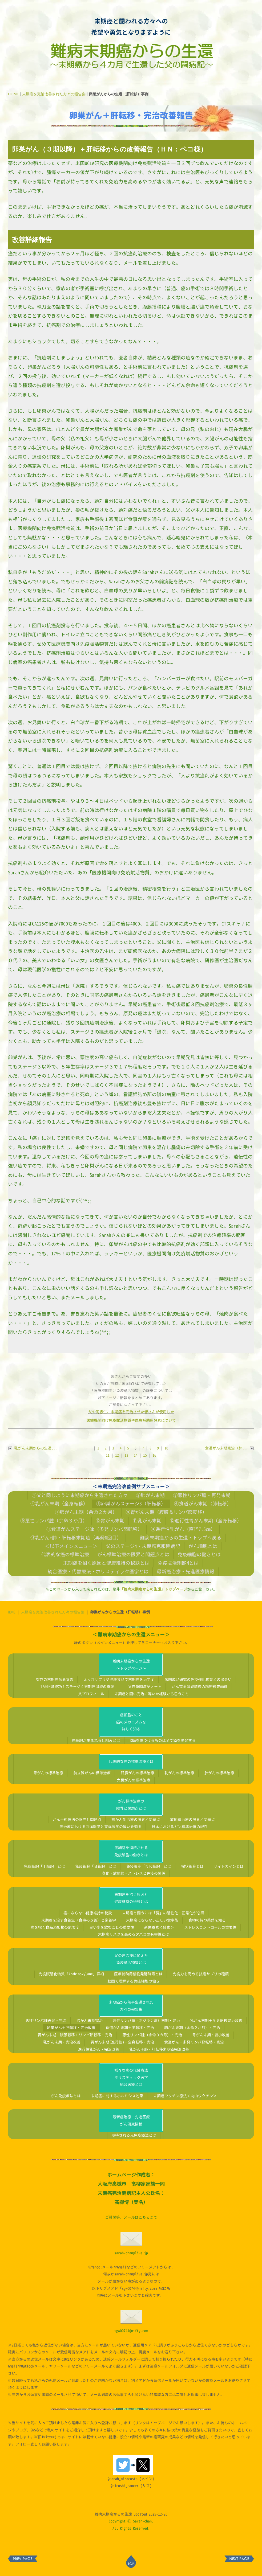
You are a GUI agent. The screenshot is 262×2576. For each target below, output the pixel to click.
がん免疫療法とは (66, 2095)
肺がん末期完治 (89, 2020)
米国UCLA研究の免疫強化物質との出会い (198, 1679)
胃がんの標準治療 (48, 1772)
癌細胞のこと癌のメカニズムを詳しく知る (131, 1721)
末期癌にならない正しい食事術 (152, 1920)
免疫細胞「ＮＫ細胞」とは (148, 1866)
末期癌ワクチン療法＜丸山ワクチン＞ (185, 2095)
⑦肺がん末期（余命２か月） (86, 1512)
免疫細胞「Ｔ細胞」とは (44, 1866)
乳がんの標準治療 (179, 1772)
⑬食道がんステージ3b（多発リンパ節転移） (94, 1529)
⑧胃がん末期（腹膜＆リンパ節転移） (166, 1512)
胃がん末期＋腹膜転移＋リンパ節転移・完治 (75, 2034)
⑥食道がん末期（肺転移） (203, 1503)
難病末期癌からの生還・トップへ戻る (180, 1537)
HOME (13, 94)
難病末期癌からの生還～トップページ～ (131, 1664)
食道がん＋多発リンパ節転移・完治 (194, 2042)
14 (136, 1455)
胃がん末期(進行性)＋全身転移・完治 (122, 2042)
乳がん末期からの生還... (32, 1448)
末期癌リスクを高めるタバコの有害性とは (133, 1934)
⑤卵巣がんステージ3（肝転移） (131, 1503)
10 (166, 1448)
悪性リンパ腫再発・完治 (45, 2020)
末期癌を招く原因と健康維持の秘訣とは (106, 1562)
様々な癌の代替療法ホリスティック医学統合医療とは (131, 2077)
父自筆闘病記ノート (145, 1686)
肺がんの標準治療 (219, 1772)
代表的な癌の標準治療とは (131, 1761)
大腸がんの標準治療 (133, 1780)
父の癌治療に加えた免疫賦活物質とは (131, 1959)
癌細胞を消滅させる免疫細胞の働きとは (131, 1851)
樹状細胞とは (192, 1866)
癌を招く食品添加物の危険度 (55, 1927)
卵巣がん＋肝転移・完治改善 (71, 2027)
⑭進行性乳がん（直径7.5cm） (183, 1529)
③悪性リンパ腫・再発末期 (202, 1495)
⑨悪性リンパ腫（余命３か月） (53, 1520)
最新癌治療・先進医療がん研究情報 (131, 2120)
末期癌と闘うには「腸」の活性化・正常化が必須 (163, 1912)
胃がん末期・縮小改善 (210, 2034)
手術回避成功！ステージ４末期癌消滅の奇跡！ (78, 1686)
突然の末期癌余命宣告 (54, 1679)
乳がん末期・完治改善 (61, 2042)
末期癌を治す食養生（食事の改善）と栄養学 (78, 1920)
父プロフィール (91, 1693)
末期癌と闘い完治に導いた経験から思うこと (151, 1693)
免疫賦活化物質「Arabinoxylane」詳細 (71, 1973)
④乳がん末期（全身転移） (59, 1503)
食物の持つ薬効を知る (207, 1920)
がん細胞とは (202, 1546)
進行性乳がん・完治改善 (98, 2049)
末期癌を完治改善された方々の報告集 (54, 94)
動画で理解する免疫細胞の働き (133, 1981)
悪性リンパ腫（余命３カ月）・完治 (152, 2034)
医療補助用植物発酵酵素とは (138, 1973)
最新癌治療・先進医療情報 (185, 1571)
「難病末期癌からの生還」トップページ (153, 1589)
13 (126, 1455)
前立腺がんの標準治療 (92, 1772)
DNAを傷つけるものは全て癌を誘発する (163, 1740)
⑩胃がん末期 (110, 1520)
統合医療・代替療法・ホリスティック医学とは (98, 1571)
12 (117, 1455)
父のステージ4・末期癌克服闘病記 (143, 1546)
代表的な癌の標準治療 (65, 1554)
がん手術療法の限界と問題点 (77, 1819)
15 (145, 1455)
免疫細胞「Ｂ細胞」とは (95, 1866)
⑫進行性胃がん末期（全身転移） (206, 1520)
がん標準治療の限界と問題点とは (133, 1554)
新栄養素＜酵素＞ (159, 1927)
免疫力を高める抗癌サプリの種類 (201, 1973)
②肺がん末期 (150, 1495)
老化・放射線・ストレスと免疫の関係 (133, 1873)
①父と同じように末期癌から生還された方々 (80, 1495)
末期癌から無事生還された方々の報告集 (131, 2006)
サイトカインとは (229, 1866)
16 (154, 1455)
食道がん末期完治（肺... (229, 1448)
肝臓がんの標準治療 (137, 1772)
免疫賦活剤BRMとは (178, 1562)
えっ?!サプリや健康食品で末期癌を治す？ (118, 1679)
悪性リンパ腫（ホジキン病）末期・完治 (146, 2020)
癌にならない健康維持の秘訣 (87, 1912)
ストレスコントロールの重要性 (210, 1927)
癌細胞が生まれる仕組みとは (96, 1740)
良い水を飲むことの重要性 (111, 1927)
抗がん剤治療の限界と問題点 (135, 1819)
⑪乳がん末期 (147, 1520)
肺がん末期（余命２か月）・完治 (192, 2027)
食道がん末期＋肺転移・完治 (130, 2027)
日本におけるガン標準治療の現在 (180, 1826)
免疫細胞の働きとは (199, 1554)
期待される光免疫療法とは (133, 2135)
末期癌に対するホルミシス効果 (117, 2095)
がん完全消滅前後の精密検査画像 (200, 1686)
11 (108, 1455)
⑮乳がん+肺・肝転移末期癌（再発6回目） (76, 1537)
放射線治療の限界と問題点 (192, 1819)
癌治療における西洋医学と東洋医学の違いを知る (100, 1826)
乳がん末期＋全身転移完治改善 (216, 2020)
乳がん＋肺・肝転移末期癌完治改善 (159, 2049)
